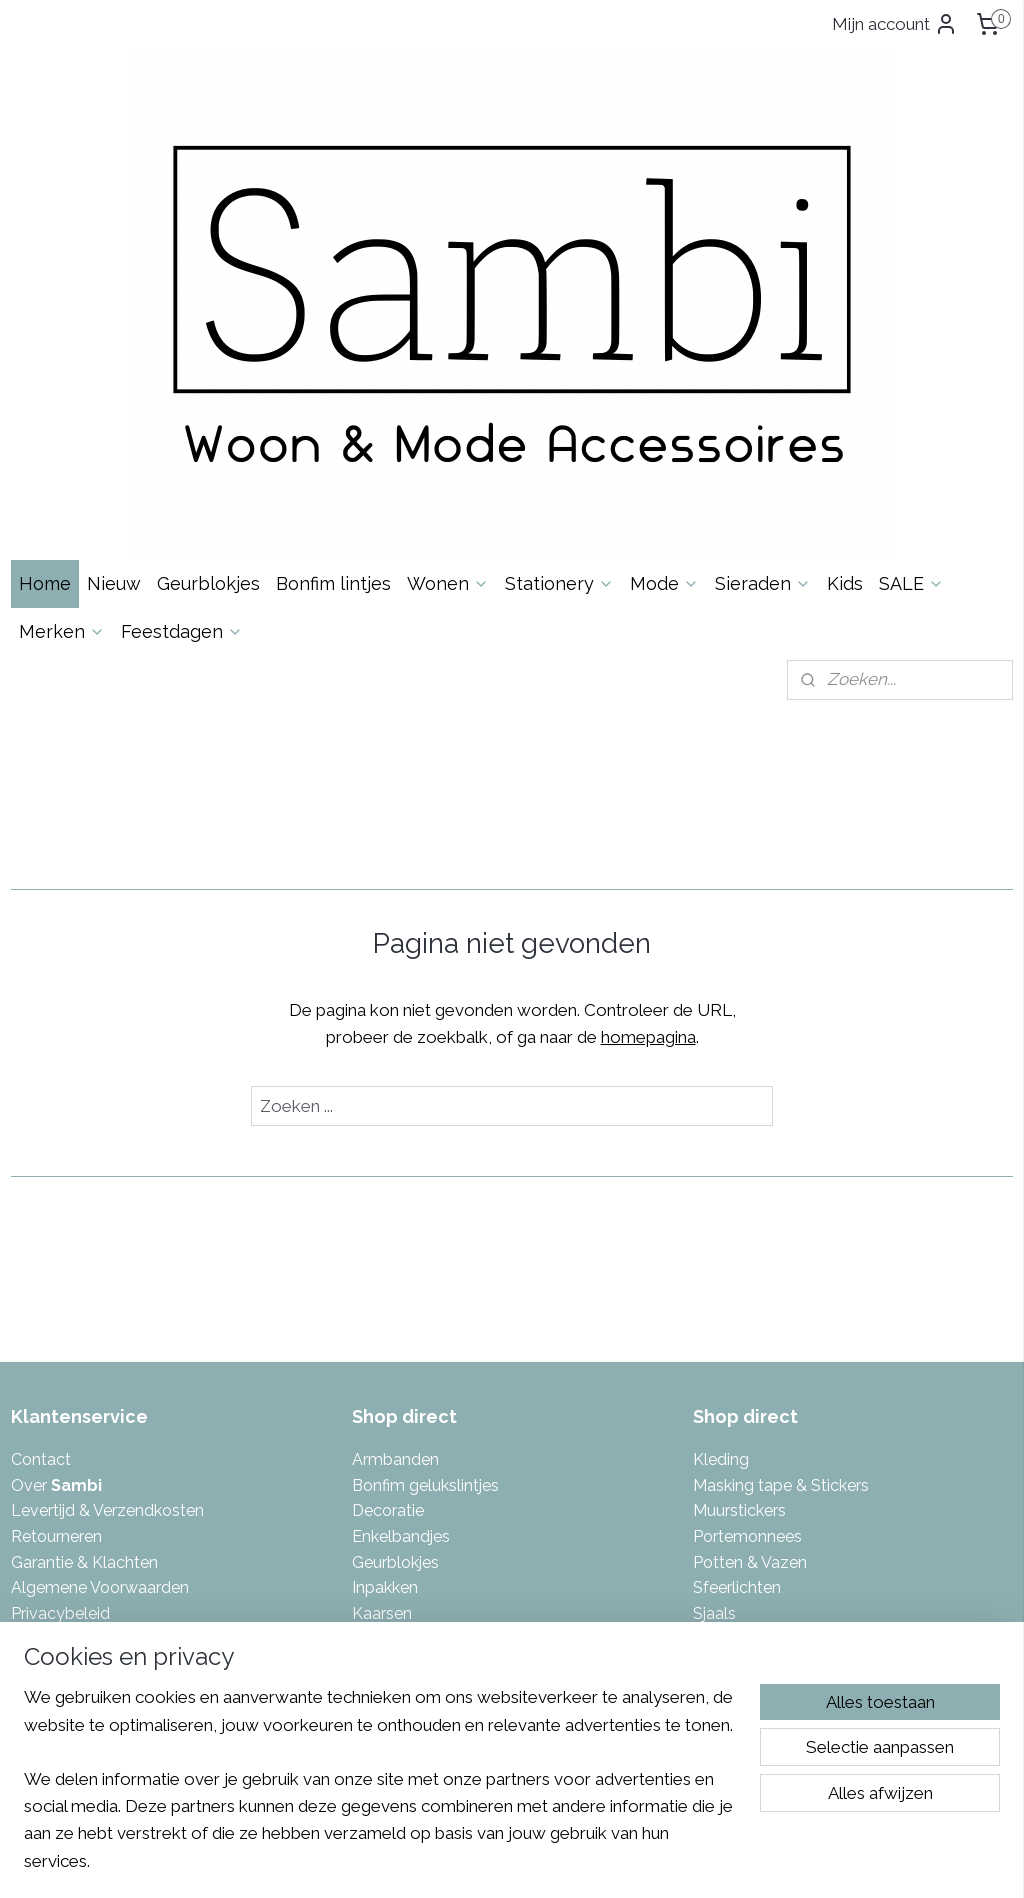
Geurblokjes (208, 303)
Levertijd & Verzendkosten (107, 1231)
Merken (62, 351)
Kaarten (381, 1359)
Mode (664, 303)
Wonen (448, 303)
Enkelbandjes (401, 1257)
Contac (38, 1180)
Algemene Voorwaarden (100, 1308)
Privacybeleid (60, 1333)
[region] (380, 1791)
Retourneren (56, 1257)
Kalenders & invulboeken (443, 1385)
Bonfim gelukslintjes (425, 1206)
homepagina (648, 758)
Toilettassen (738, 1410)
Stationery (559, 303)
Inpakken (385, 1308)
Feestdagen (182, 351)
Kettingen (388, 1410)
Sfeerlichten (737, 1308)
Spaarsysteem (64, 1359)
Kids (845, 303)
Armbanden (395, 1180)
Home (45, 303)
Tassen (719, 1359)
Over (56, 1206)
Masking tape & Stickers (781, 1206)
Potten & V (732, 1282)
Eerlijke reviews (66, 1385)
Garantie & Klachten (84, 1282)
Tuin (708, 1436)
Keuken (379, 1436)
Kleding (721, 1180)
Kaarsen (382, 1333)
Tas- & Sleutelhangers (774, 1385)
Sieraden (763, 303)
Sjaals (714, 1333)
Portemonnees (747, 1257)
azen (789, 1282)
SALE (911, 303)
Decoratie (388, 1231)
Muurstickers (739, 1231)
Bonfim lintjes (333, 303)
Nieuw (114, 303)
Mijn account (895, 24)
